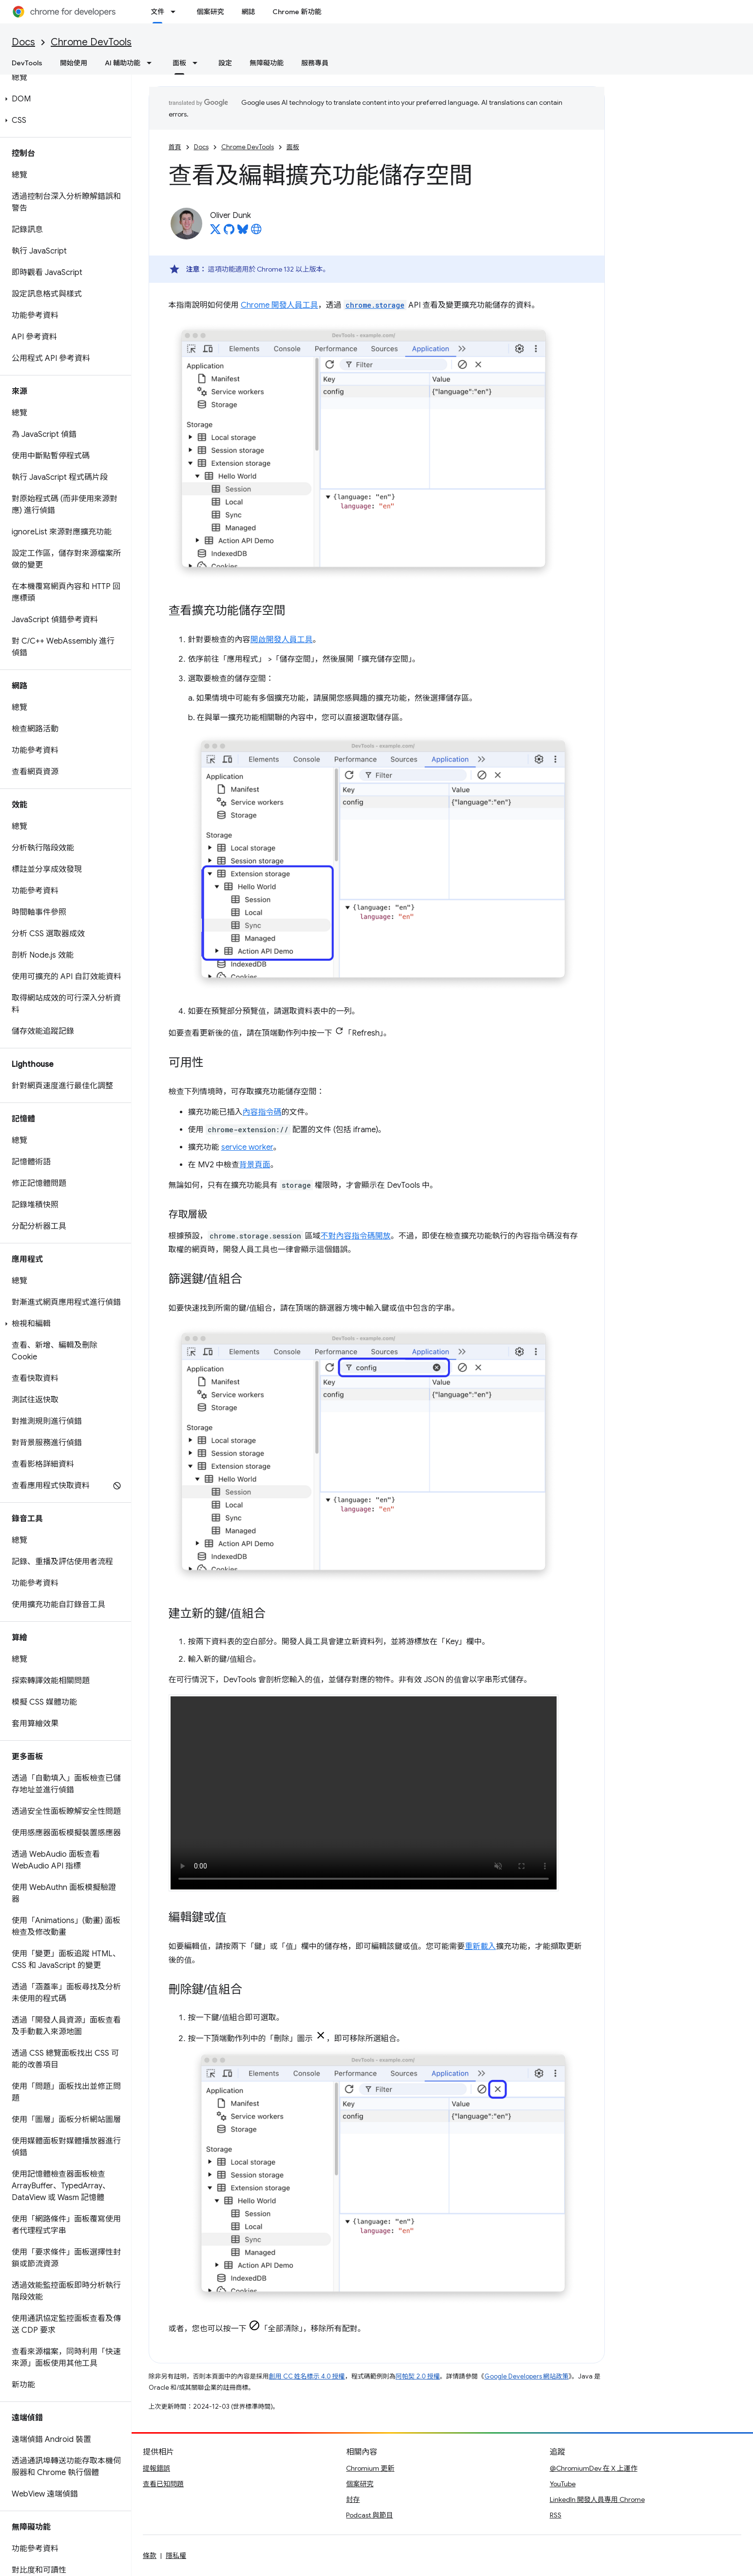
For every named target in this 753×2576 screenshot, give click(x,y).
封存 (353, 2499)
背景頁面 (254, 1165)
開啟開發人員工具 (282, 640)
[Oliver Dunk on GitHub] (229, 232)
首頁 (175, 147)
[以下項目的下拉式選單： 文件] (176, 12)
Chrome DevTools (91, 42)
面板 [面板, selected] (179, 63)
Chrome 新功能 (296, 11)
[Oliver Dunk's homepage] (256, 232)
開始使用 (73, 63)
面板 (293, 147)
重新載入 (480, 1946)
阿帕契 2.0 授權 (418, 2376)
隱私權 (176, 2555)
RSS (555, 2515)
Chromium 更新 (370, 2468)
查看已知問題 (163, 2483)
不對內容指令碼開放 (356, 1236)
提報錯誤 (156, 2468)
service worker (247, 1147)
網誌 (248, 11)
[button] (63, 99)
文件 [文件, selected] (157, 11)
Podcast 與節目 (369, 2515)
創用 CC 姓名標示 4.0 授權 (307, 2376)
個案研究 (210, 11)
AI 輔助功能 (122, 63)
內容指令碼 (262, 1112)
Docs (23, 42)
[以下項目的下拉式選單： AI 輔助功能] (152, 63)
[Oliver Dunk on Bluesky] (242, 232)
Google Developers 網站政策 (526, 2376)
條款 (149, 2555)
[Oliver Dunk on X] (215, 232)
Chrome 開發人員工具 (279, 305)
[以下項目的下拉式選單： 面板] (198, 63)
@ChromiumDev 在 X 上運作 (593, 2468)
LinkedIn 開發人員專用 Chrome (597, 2499)
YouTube (563, 2483)
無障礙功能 (267, 63)
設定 (225, 63)
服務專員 (314, 63)
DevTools (27, 63)
